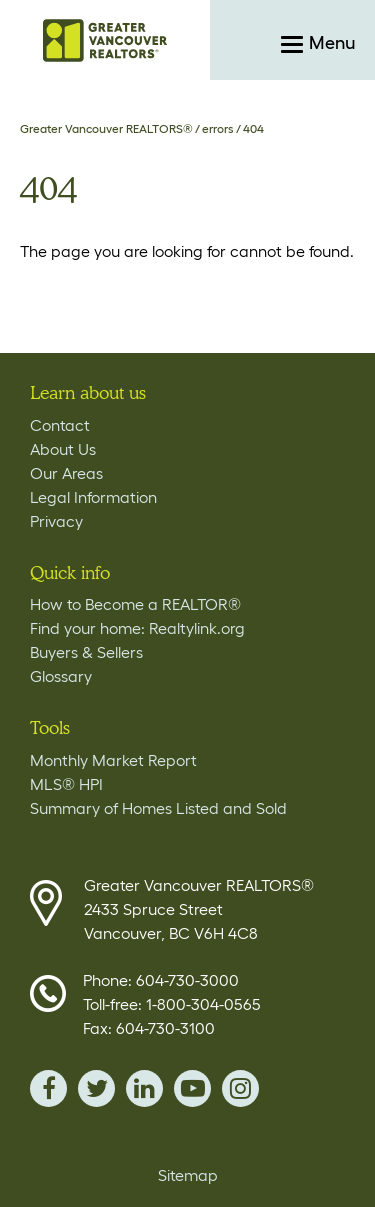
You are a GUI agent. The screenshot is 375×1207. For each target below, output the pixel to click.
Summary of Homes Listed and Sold (158, 808)
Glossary (61, 676)
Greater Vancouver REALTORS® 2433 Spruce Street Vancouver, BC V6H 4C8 (199, 909)
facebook (48, 1088)
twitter (96, 1088)
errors (218, 128)
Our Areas (66, 473)
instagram (240, 1088)
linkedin (144, 1088)
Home (105, 40)
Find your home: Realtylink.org (137, 628)
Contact (60, 425)
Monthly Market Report (113, 760)
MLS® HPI (66, 784)
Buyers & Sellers (86, 652)
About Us (63, 449)
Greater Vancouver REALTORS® (106, 128)
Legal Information (93, 497)
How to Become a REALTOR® (135, 604)
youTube (192, 1088)
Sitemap (188, 1175)
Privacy (56, 521)
